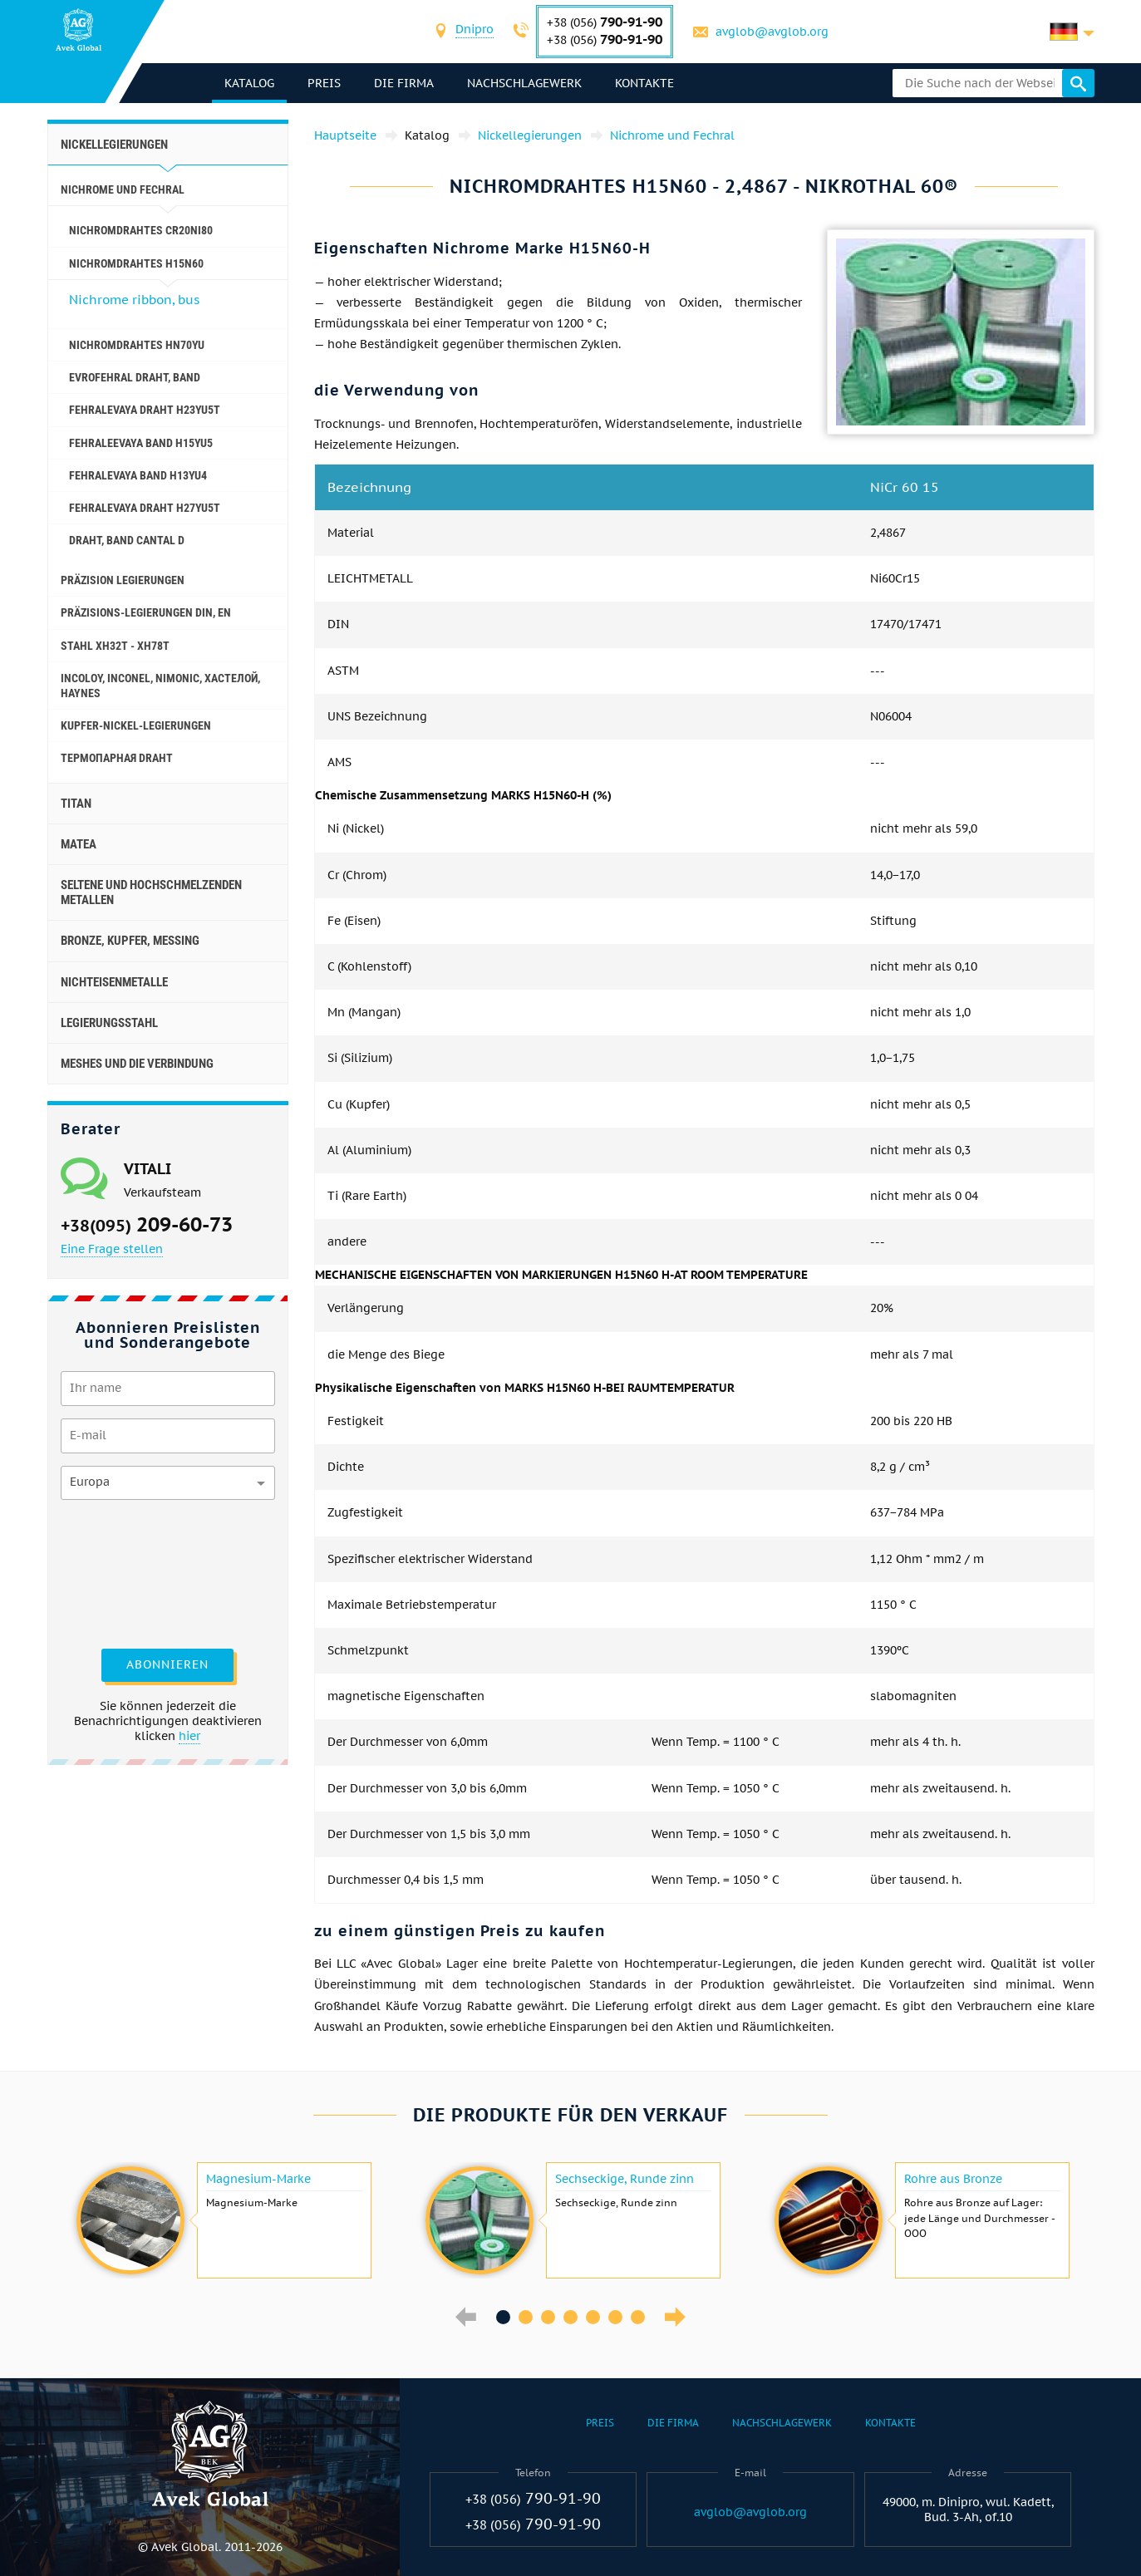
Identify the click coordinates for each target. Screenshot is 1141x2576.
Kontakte (646, 83)
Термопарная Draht (117, 757)
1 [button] (503, 2317)
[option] (221, 2220)
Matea (78, 844)
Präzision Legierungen (122, 580)
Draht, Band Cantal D (126, 540)
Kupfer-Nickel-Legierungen (136, 725)
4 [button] (570, 2317)
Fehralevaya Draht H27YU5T (144, 507)
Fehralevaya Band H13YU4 (138, 475)
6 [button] (615, 2317)
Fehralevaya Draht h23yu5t (144, 409)
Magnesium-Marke (258, 2178)
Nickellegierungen (114, 144)
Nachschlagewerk (526, 83)
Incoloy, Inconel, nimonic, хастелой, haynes (160, 685)
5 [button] (593, 2317)
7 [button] (638, 2317)
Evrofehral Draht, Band (134, 377)
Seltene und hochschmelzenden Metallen (151, 892)
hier (189, 1735)
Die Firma (405, 83)
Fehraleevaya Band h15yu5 (141, 443)
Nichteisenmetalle (114, 982)
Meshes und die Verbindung (137, 1063)
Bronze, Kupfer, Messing (130, 940)
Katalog (251, 83)
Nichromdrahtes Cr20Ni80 (141, 230)
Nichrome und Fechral (122, 189)
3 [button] (548, 2317)
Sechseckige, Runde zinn (624, 2178)
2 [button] (526, 2317)
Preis (325, 83)
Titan (76, 803)
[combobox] (475, 31)
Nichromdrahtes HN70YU (136, 344)
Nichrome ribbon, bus (134, 299)
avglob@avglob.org (772, 31)
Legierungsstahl (109, 1022)
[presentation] (129, 1572)
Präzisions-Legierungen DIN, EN (146, 612)
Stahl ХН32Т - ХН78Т (115, 645)
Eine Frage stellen (112, 1248)
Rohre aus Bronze (953, 2178)
